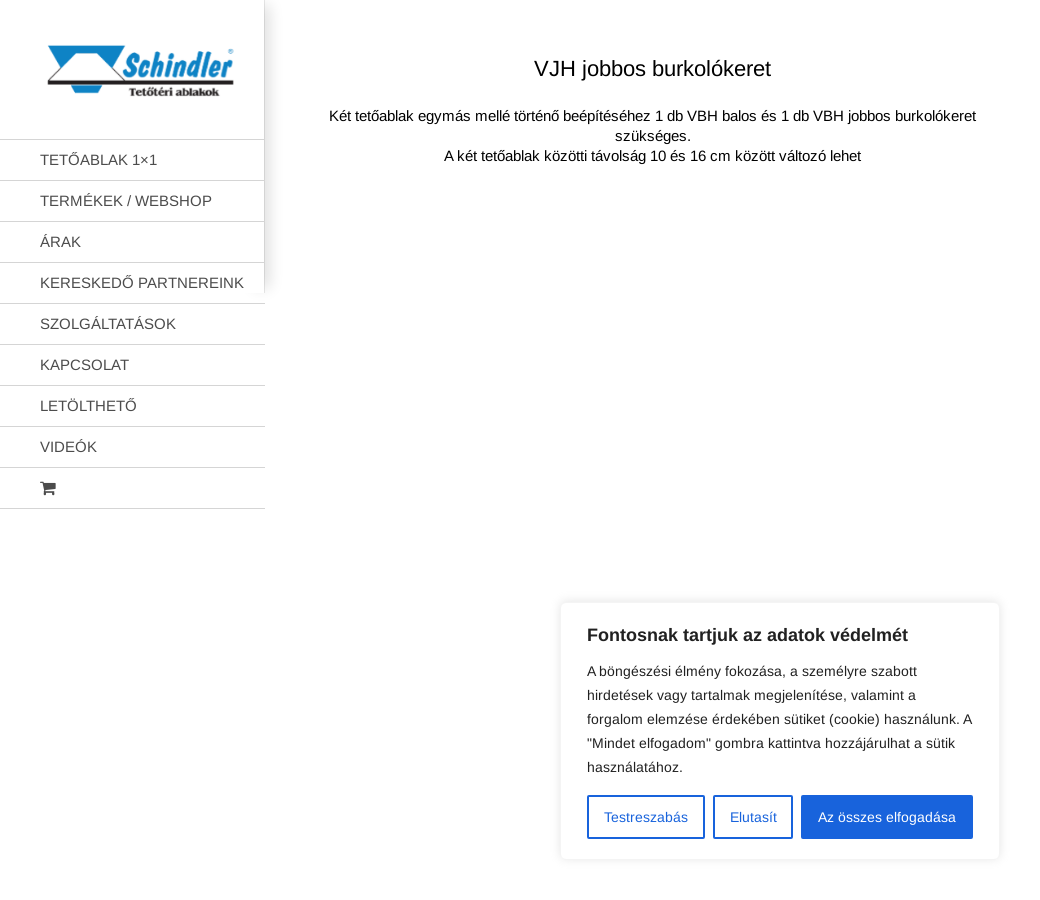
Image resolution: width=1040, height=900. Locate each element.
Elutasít (753, 817)
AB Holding (795, 261)
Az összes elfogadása (887, 817)
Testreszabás (646, 817)
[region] (780, 731)
